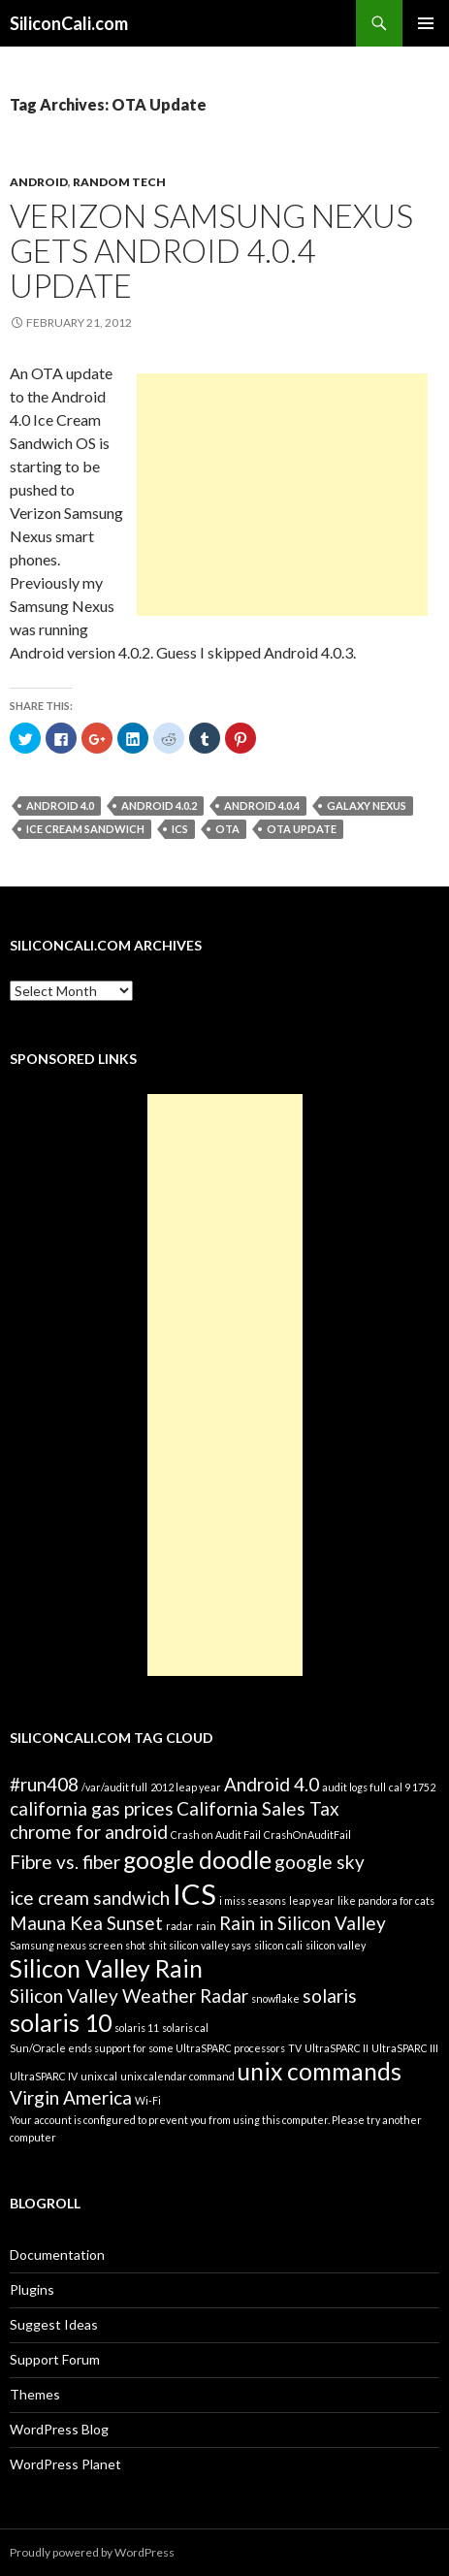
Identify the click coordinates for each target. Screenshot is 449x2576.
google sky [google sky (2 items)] (319, 1862)
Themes (35, 2394)
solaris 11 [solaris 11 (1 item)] (136, 2027)
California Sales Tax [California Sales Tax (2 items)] (257, 1808)
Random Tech (119, 182)
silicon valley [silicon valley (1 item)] (335, 1945)
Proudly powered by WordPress (92, 2552)
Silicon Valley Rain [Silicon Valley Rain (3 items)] (106, 1968)
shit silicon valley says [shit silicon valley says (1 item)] (199, 1945)
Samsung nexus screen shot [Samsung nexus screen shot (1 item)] (77, 1945)
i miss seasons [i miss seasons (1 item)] (252, 1900)
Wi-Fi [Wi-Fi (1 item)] (148, 2100)
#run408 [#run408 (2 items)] (44, 1784)
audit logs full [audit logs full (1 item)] (354, 1787)
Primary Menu (425, 23)
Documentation (57, 2254)
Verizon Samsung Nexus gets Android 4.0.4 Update (211, 250)
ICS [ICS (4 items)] (194, 1894)
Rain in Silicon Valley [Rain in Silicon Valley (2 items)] (302, 1923)
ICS (180, 828)
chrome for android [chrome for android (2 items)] (89, 1831)
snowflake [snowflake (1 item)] (275, 1998)
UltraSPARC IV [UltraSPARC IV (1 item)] (44, 2076)
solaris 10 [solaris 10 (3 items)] (61, 2023)
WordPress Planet (65, 2464)
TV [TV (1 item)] (295, 2048)
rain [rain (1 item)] (206, 1925)
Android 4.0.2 (159, 805)
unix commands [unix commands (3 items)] (319, 2071)
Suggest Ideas (54, 2324)
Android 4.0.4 (262, 805)
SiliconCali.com (69, 23)
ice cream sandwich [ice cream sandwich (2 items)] (90, 1897)
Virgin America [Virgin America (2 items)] (71, 2097)
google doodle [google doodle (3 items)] (197, 1860)
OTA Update (302, 828)
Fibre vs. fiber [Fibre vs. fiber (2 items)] (65, 1862)
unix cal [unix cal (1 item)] (98, 2076)
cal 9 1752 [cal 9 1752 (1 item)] (412, 1787)
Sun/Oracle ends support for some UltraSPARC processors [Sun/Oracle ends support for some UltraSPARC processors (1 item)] (147, 2048)
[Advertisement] (282, 494)
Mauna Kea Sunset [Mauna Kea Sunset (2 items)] (86, 1923)
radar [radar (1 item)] (179, 1925)
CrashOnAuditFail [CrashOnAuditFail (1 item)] (307, 1834)
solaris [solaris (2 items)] (330, 1995)
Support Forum (55, 2359)
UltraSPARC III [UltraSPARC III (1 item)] (404, 2048)
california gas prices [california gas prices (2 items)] (92, 1808)
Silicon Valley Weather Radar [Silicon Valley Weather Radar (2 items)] (129, 1995)
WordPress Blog (59, 2429)
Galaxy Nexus (366, 805)
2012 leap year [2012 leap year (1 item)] (185, 1787)
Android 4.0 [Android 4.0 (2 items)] (271, 1784)
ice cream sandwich (85, 828)
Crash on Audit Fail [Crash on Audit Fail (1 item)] (216, 1834)
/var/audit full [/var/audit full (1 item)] (114, 1787)
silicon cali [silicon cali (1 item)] (278, 1945)
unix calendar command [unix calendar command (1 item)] (177, 2076)
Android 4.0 (60, 805)
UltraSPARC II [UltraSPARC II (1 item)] (337, 2048)
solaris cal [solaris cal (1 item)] (185, 2027)
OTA (227, 828)
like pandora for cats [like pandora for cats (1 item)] (385, 1900)
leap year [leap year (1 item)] (312, 1900)
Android (39, 182)
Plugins (32, 2289)
